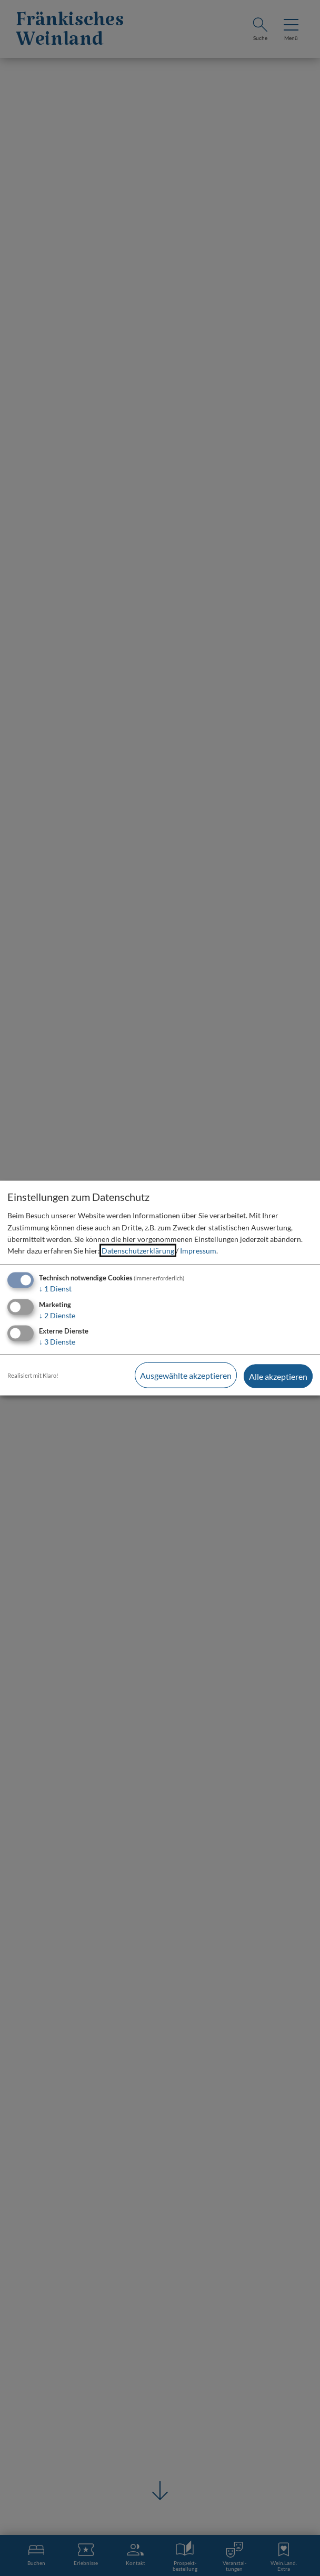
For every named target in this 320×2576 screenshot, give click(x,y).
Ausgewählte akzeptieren (184, 1375)
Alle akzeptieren (278, 1375)
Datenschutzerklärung (138, 1251)
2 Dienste (57, 1315)
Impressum (198, 1251)
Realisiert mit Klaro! (32, 1375)
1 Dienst (55, 1289)
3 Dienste (57, 1342)
